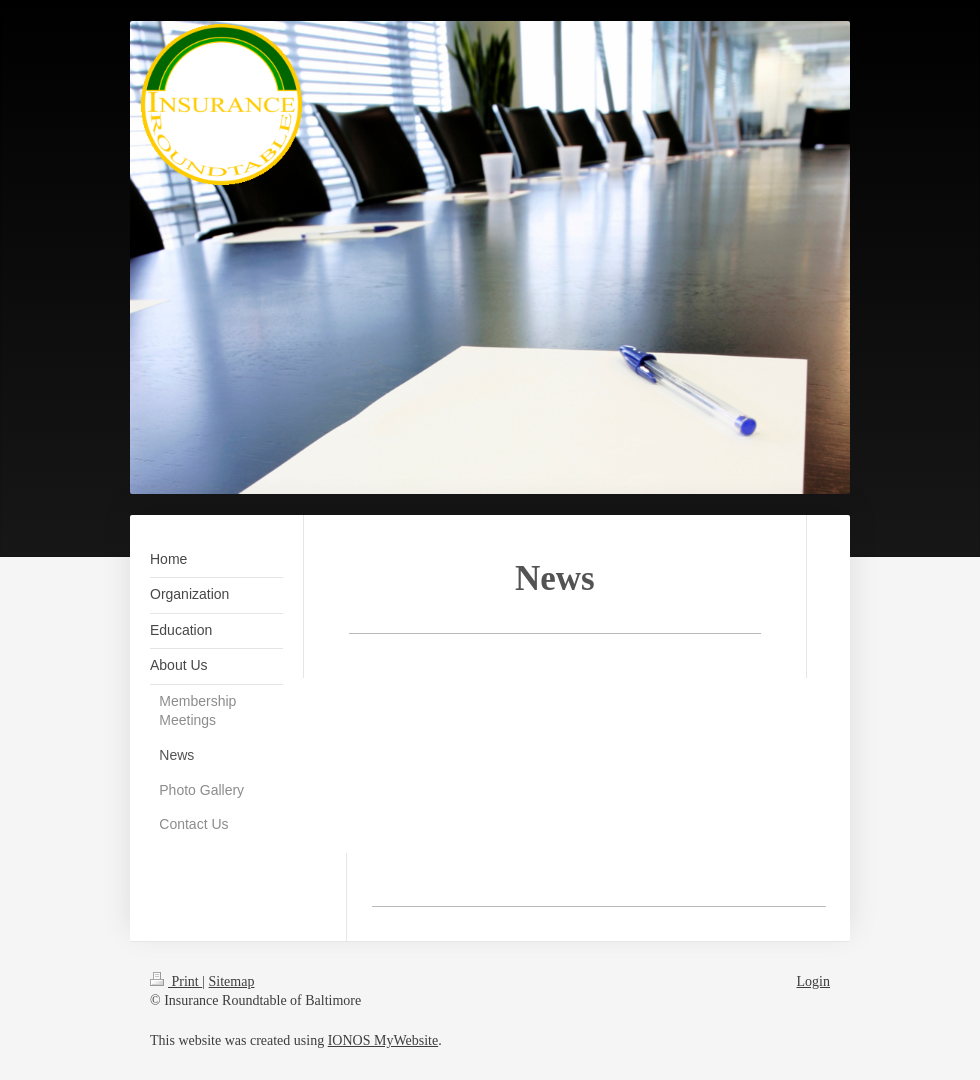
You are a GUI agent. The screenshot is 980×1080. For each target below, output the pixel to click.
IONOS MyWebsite (383, 1040)
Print (176, 981)
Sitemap (232, 981)
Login (813, 981)
